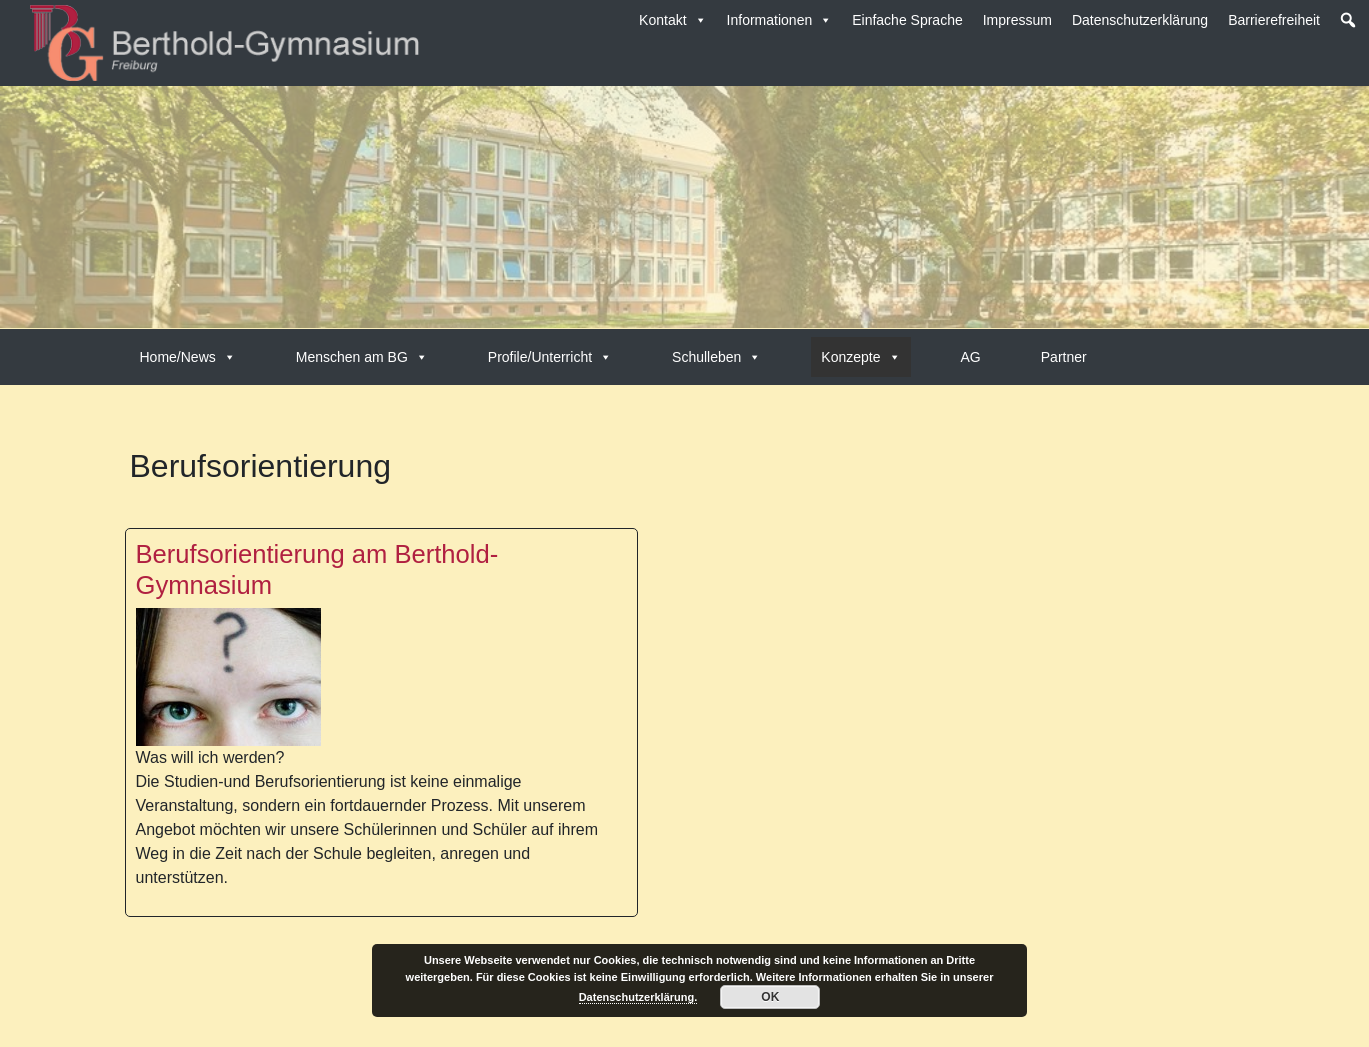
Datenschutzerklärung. (638, 997)
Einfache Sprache (907, 20)
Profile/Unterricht (550, 357)
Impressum (1017, 20)
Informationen (780, 20)
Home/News (188, 357)
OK (770, 997)
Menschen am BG (362, 357)
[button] (1348, 20)
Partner (1064, 357)
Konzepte (860, 357)
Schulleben (716, 357)
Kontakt (672, 20)
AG (971, 357)
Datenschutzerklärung (1140, 20)
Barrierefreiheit (1274, 20)
